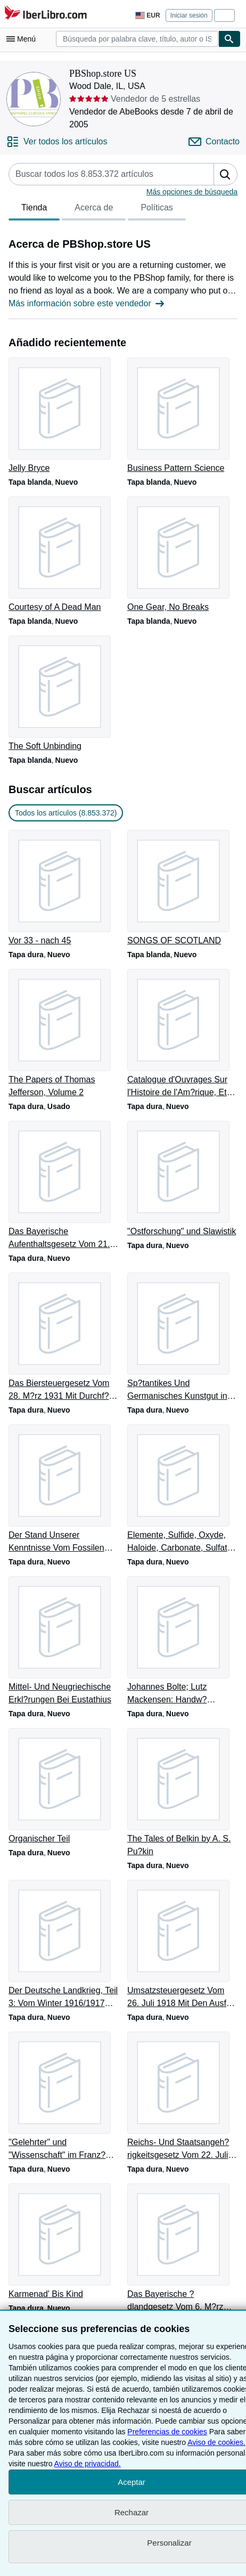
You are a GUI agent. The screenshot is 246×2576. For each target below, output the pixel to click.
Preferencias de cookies (167, 2431)
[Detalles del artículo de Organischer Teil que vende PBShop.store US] (64, 1786)
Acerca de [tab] (94, 210)
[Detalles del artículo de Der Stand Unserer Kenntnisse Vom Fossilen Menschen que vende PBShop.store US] (64, 1489)
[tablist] (97, 209)
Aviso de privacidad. (87, 2463)
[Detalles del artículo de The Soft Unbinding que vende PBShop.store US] (64, 694)
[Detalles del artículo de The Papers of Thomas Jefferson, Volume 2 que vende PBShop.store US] (64, 1034)
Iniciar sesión (189, 15)
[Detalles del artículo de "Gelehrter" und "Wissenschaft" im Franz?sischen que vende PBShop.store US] (64, 2097)
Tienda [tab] (34, 210)
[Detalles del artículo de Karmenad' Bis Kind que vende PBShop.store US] (64, 2242)
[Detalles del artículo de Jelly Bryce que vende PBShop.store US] (64, 416)
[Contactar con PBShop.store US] (214, 141)
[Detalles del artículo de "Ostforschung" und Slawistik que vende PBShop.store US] (182, 1179)
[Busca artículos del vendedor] (100, 174)
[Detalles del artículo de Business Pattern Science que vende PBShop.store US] (182, 416)
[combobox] (137, 39)
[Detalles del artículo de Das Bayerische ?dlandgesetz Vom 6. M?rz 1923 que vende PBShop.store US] (182, 2248)
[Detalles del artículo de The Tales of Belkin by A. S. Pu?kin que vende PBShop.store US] (182, 1793)
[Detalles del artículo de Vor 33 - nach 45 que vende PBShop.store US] (64, 888)
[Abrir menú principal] (23, 39)
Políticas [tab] (156, 210)
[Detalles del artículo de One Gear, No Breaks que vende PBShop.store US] (182, 555)
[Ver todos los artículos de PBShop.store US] (56, 141)
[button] (225, 174)
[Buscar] (229, 39)
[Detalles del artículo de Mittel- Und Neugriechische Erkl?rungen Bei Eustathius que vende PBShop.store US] (64, 1641)
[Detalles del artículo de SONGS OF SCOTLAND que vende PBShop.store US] (182, 888)
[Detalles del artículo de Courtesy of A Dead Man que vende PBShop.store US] (64, 555)
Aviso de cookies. (216, 2442)
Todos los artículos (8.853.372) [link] (66, 813)
